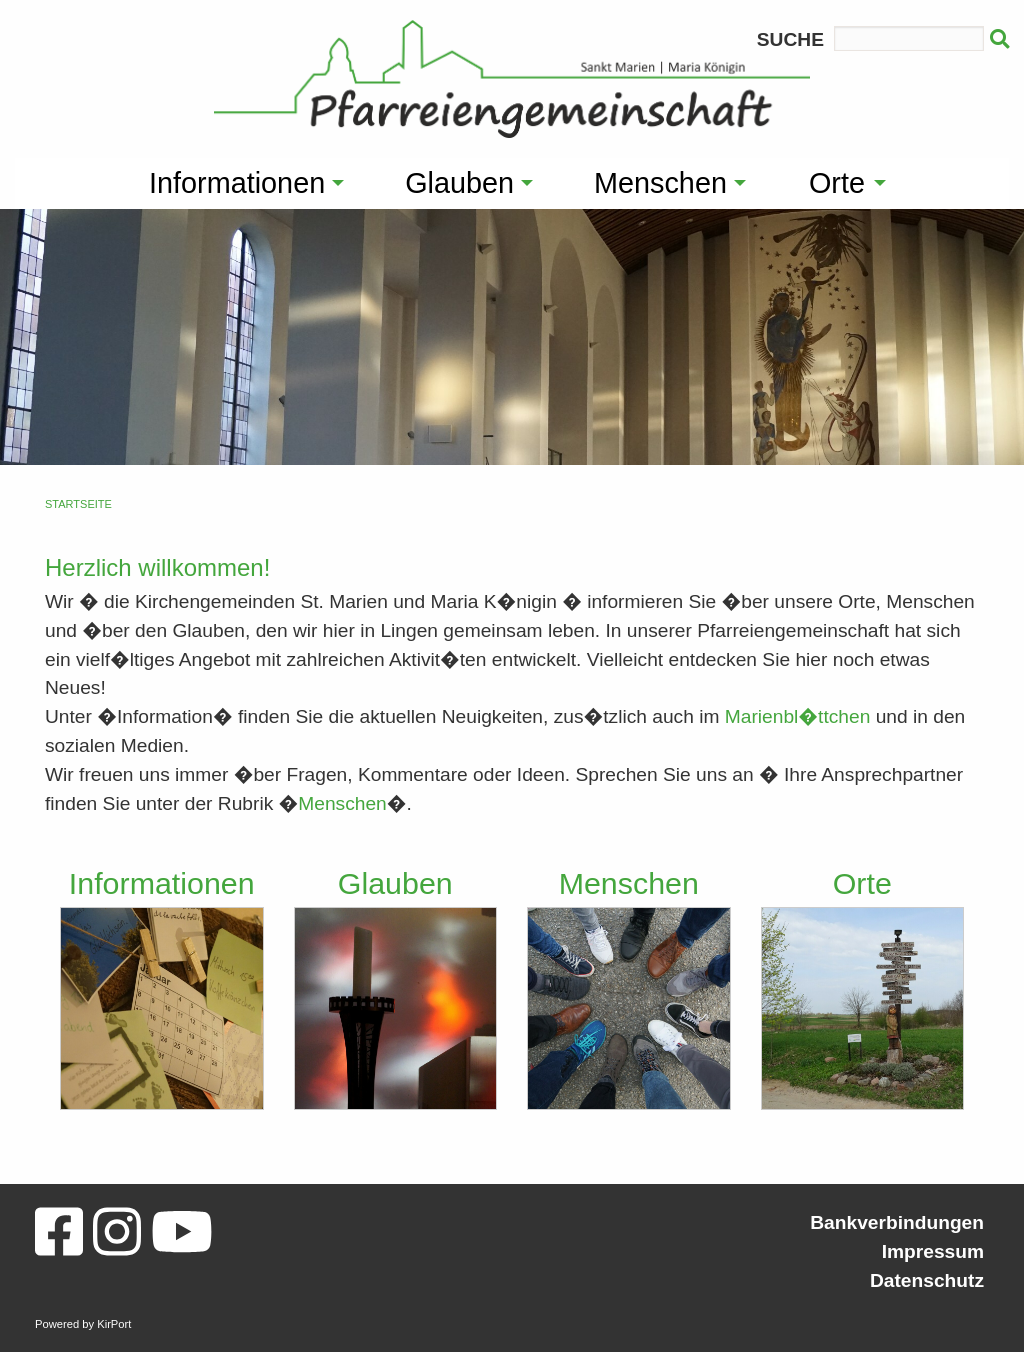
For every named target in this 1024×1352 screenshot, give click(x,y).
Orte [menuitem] (837, 183)
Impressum (933, 1251)
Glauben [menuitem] (459, 183)
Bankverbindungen (897, 1222)
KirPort (114, 1324)
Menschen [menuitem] (660, 183)
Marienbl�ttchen (798, 716)
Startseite (78, 504)
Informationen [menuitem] (237, 183)
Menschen (342, 803)
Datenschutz (927, 1280)
